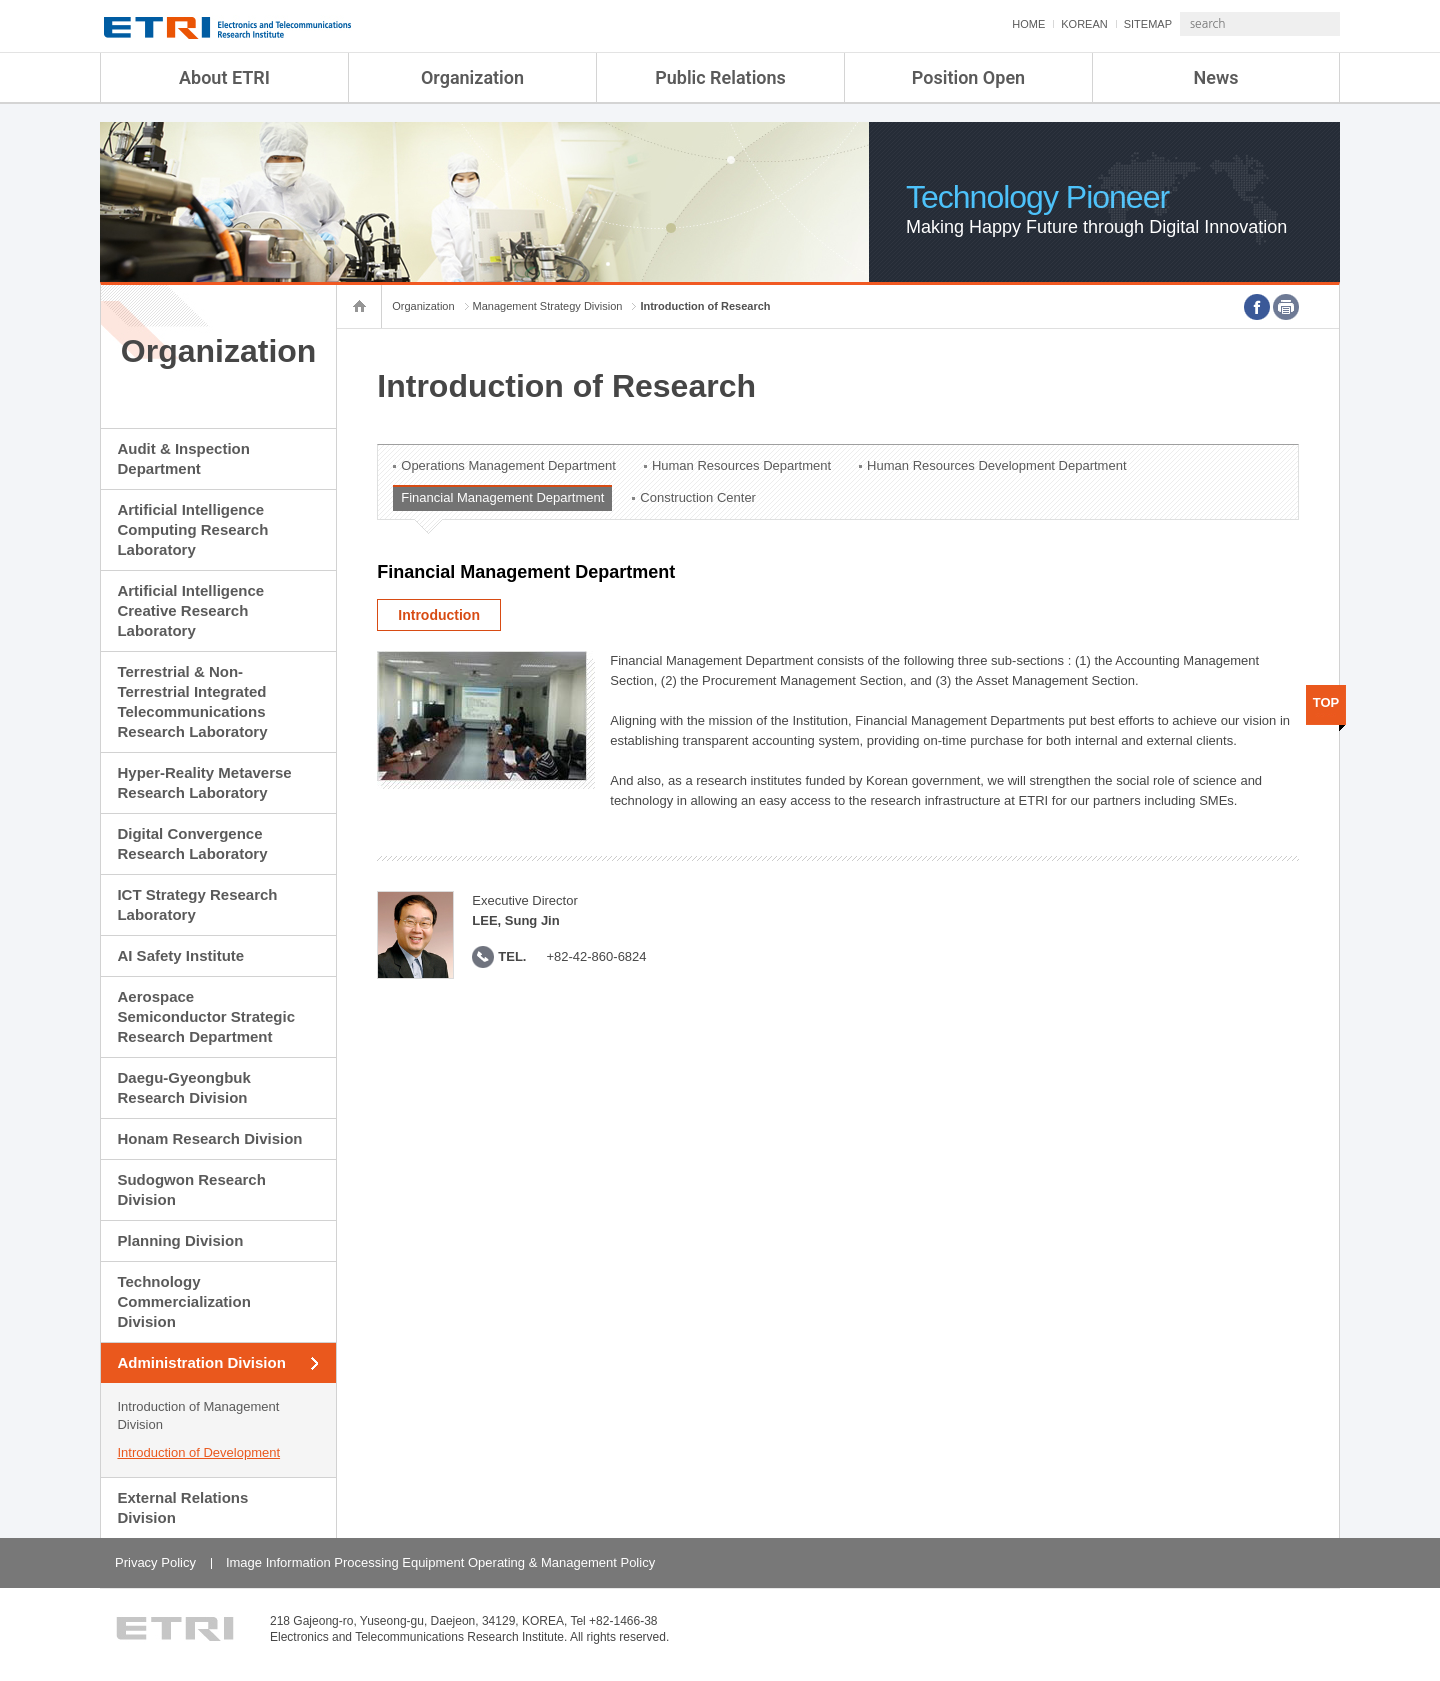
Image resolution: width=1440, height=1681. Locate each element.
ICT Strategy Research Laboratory (197, 904)
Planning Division (180, 1240)
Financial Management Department (502, 497)
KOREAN (1031, 24)
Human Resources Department (741, 465)
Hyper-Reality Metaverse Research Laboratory (204, 782)
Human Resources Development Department (996, 465)
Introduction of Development (198, 1452)
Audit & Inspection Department (183, 458)
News (1216, 77)
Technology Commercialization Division (183, 1301)
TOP (1326, 702)
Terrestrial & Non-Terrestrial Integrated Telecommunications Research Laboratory (192, 701)
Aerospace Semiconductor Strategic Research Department (206, 1016)
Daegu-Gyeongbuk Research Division (183, 1087)
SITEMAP (1095, 24)
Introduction (439, 615)
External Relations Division (182, 1507)
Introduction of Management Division (198, 1415)
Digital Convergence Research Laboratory (192, 843)
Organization (472, 77)
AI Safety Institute (180, 955)
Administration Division (201, 1362)
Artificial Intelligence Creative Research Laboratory (190, 610)
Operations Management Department (508, 465)
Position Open (968, 77)
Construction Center (698, 497)
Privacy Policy (155, 1562)
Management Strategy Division (548, 306)
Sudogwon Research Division (191, 1189)
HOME (975, 24)
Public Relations (720, 77)
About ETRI (224, 77)
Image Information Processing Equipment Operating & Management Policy (440, 1562)
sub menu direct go (0, 0)
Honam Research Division (209, 1138)
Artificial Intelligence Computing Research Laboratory (192, 529)
